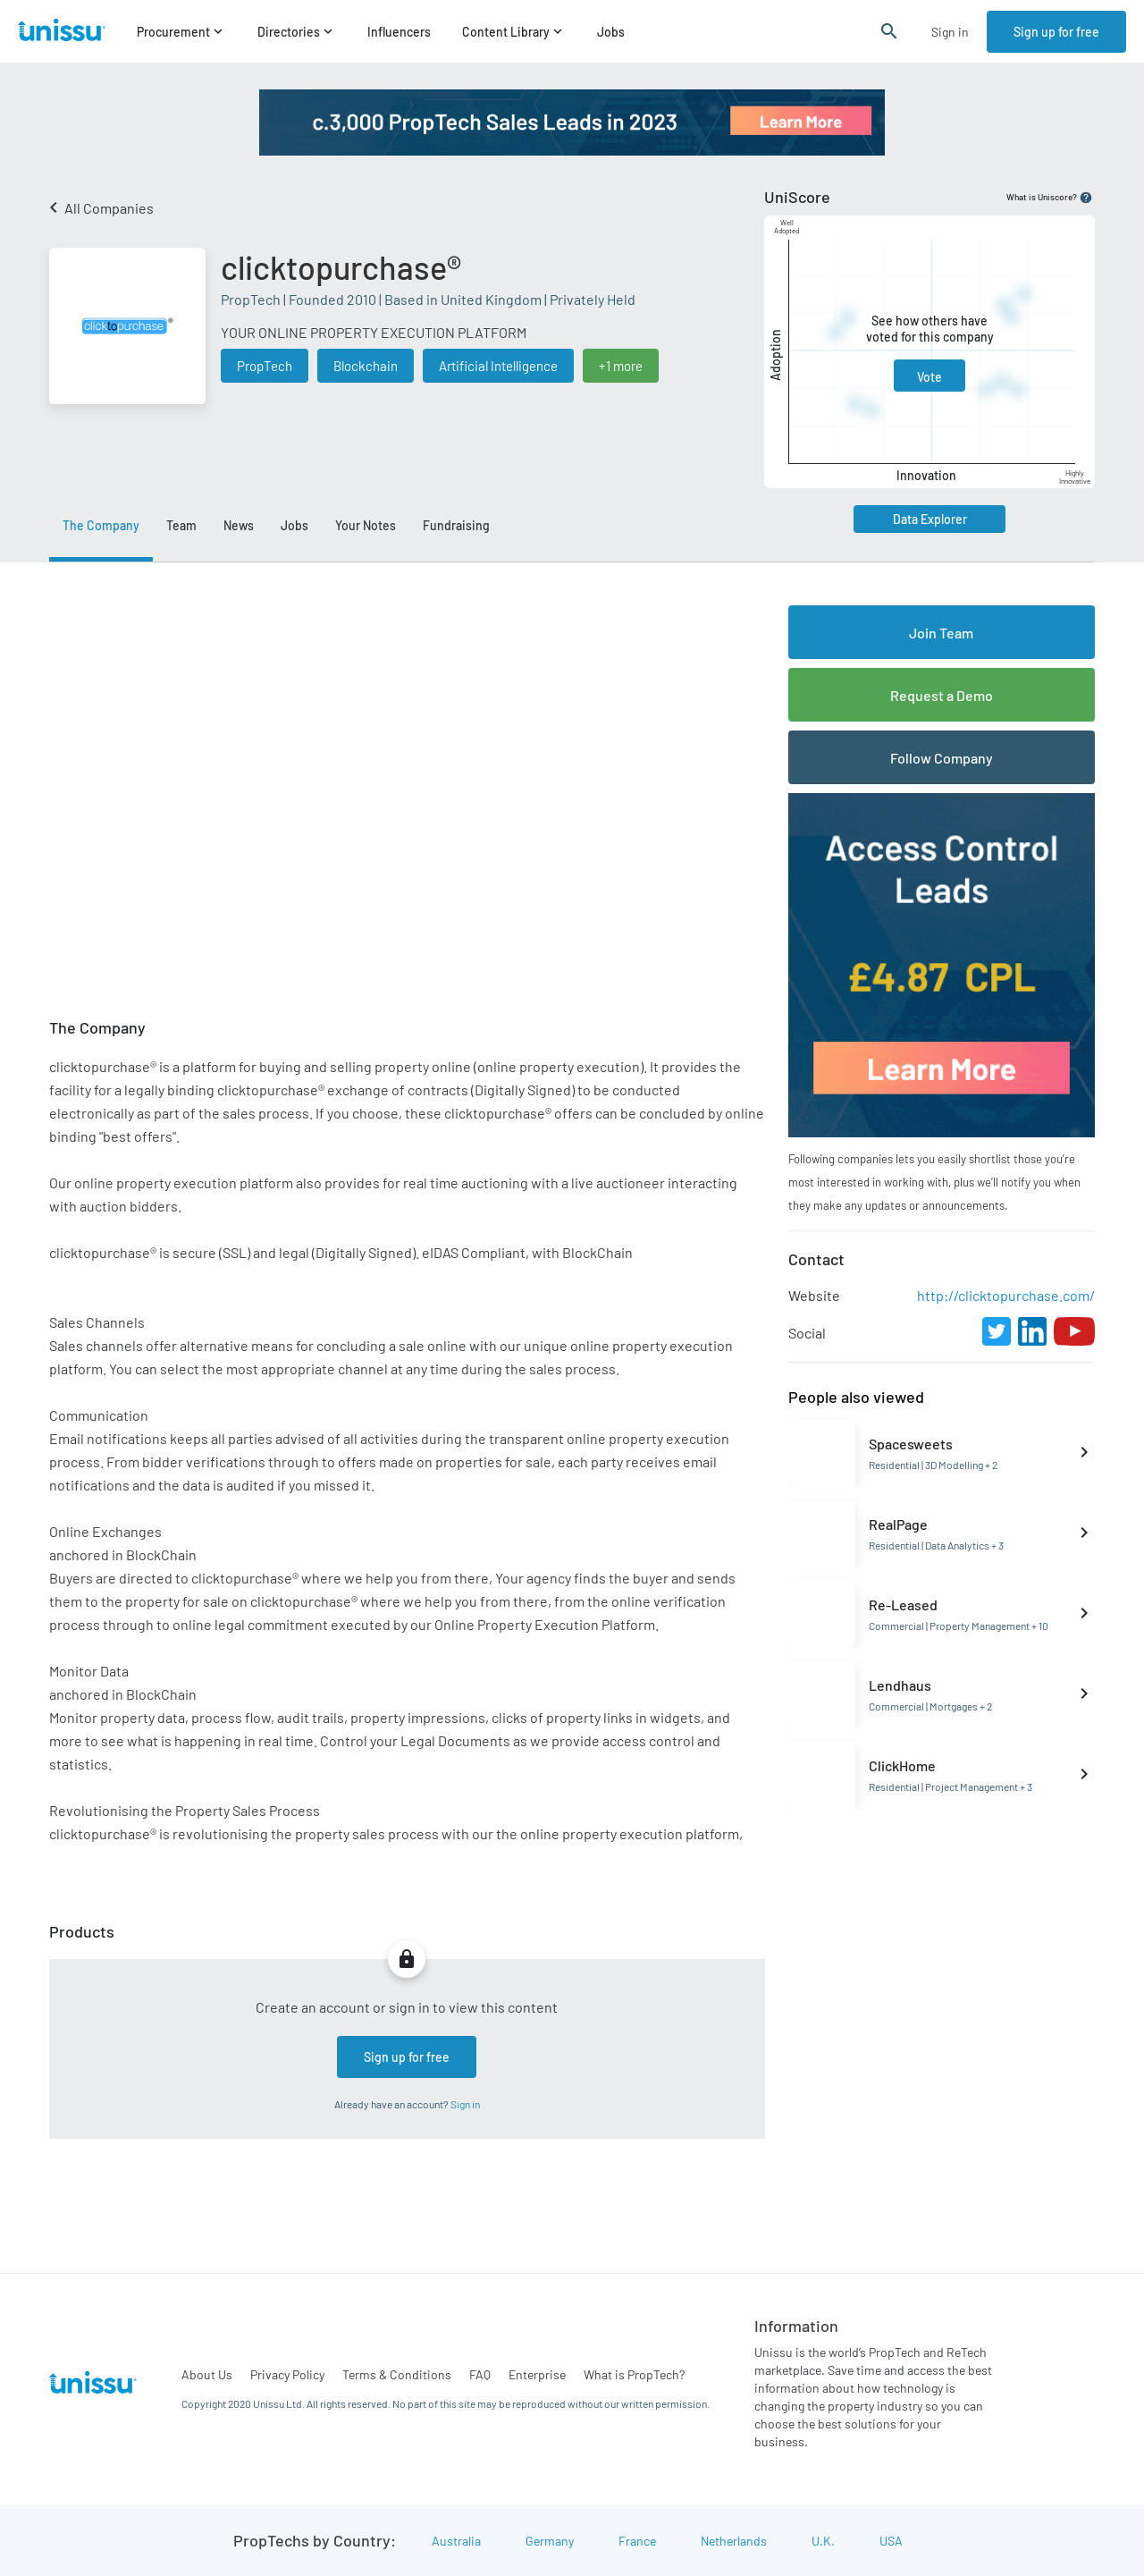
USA (891, 2540)
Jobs (611, 31)
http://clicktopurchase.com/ (1006, 1295)
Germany (550, 2540)
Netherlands (734, 2540)
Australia (456, 2540)
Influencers (399, 31)
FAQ (480, 2374)
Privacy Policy (287, 2374)
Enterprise (537, 2374)
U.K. (823, 2540)
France (637, 2540)
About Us (206, 2374)
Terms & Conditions (396, 2374)
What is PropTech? (634, 2374)
